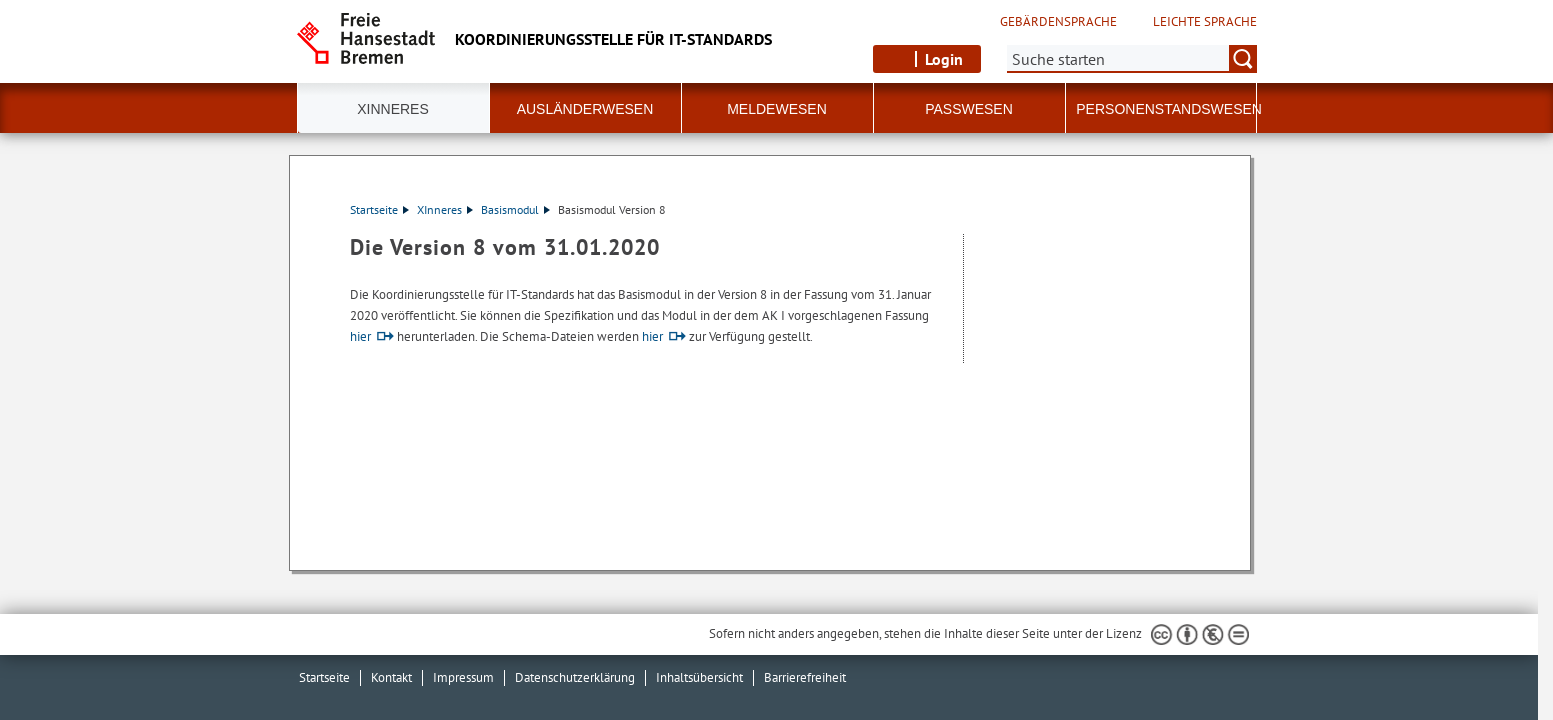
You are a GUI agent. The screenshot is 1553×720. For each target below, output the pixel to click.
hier (360, 336)
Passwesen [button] (969, 109)
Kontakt (391, 677)
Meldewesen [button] (777, 109)
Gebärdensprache (1058, 22)
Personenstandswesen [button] (1169, 109)
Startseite (379, 209)
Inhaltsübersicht (699, 677)
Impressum (463, 677)
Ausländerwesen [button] (585, 109)
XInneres (445, 209)
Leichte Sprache (1205, 22)
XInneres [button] (393, 109)
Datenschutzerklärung (575, 677)
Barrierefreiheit (805, 677)
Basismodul (515, 209)
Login (944, 59)
